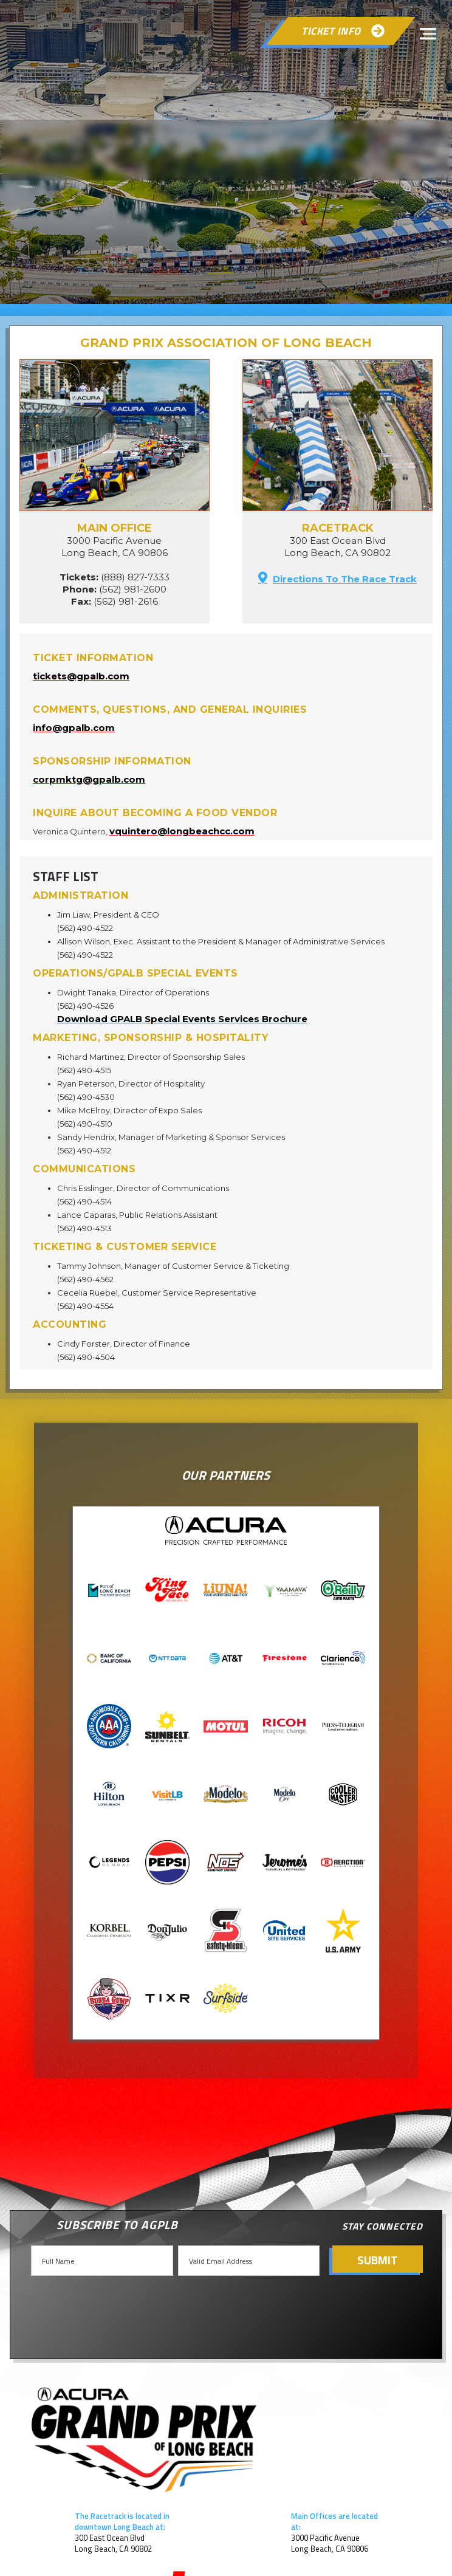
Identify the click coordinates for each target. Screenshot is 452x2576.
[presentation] (121, 2305)
